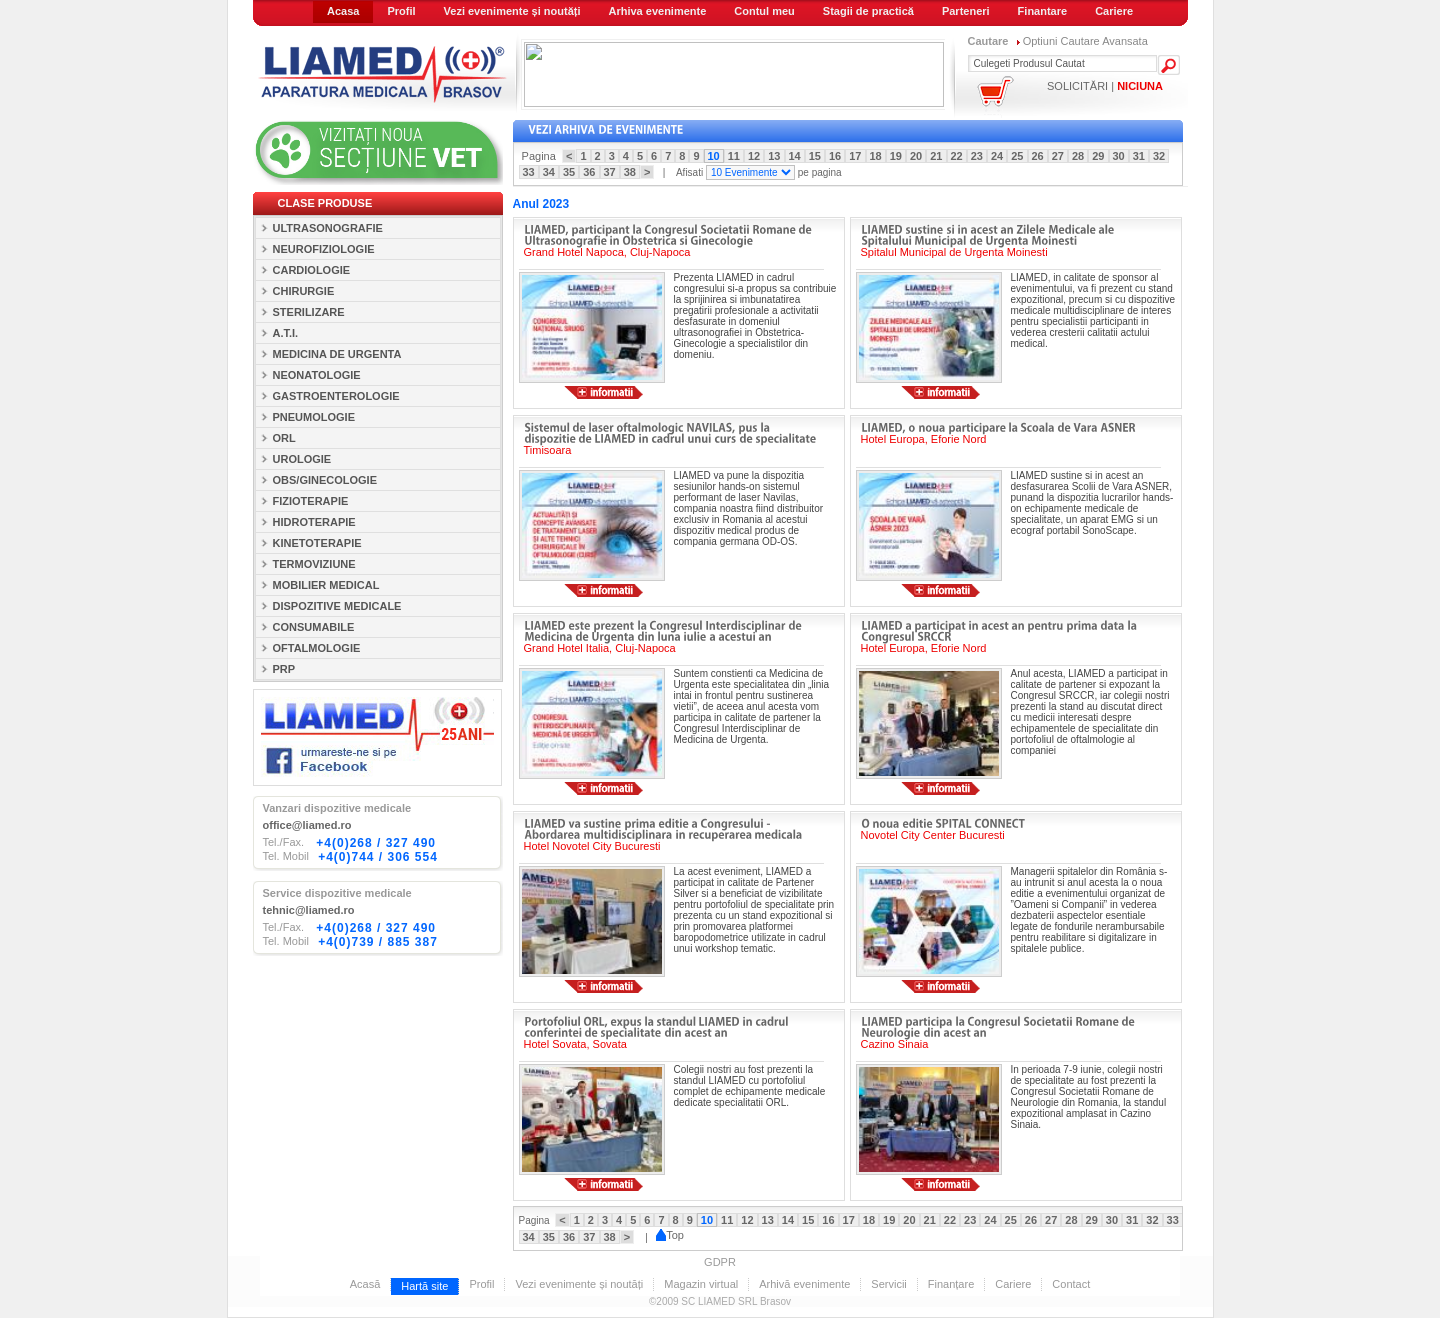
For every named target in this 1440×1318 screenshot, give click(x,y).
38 (630, 172)
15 (815, 156)
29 (1098, 156)
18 (876, 156)
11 (734, 156)
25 (1017, 156)
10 (714, 156)
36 (589, 172)
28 (1078, 156)
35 (569, 172)
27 (1058, 156)
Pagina (542, 156)
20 (916, 156)
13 (774, 156)
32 (1159, 156)
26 (1038, 156)
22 (957, 156)
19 (896, 156)
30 (1119, 156)
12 (754, 156)
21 (936, 156)
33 (529, 172)
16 (835, 156)
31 (1139, 156)
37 (610, 172)
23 (977, 156)
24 (997, 156)
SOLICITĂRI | (1105, 86)
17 (855, 156)
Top (670, 1235)
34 (549, 172)
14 (795, 156)
